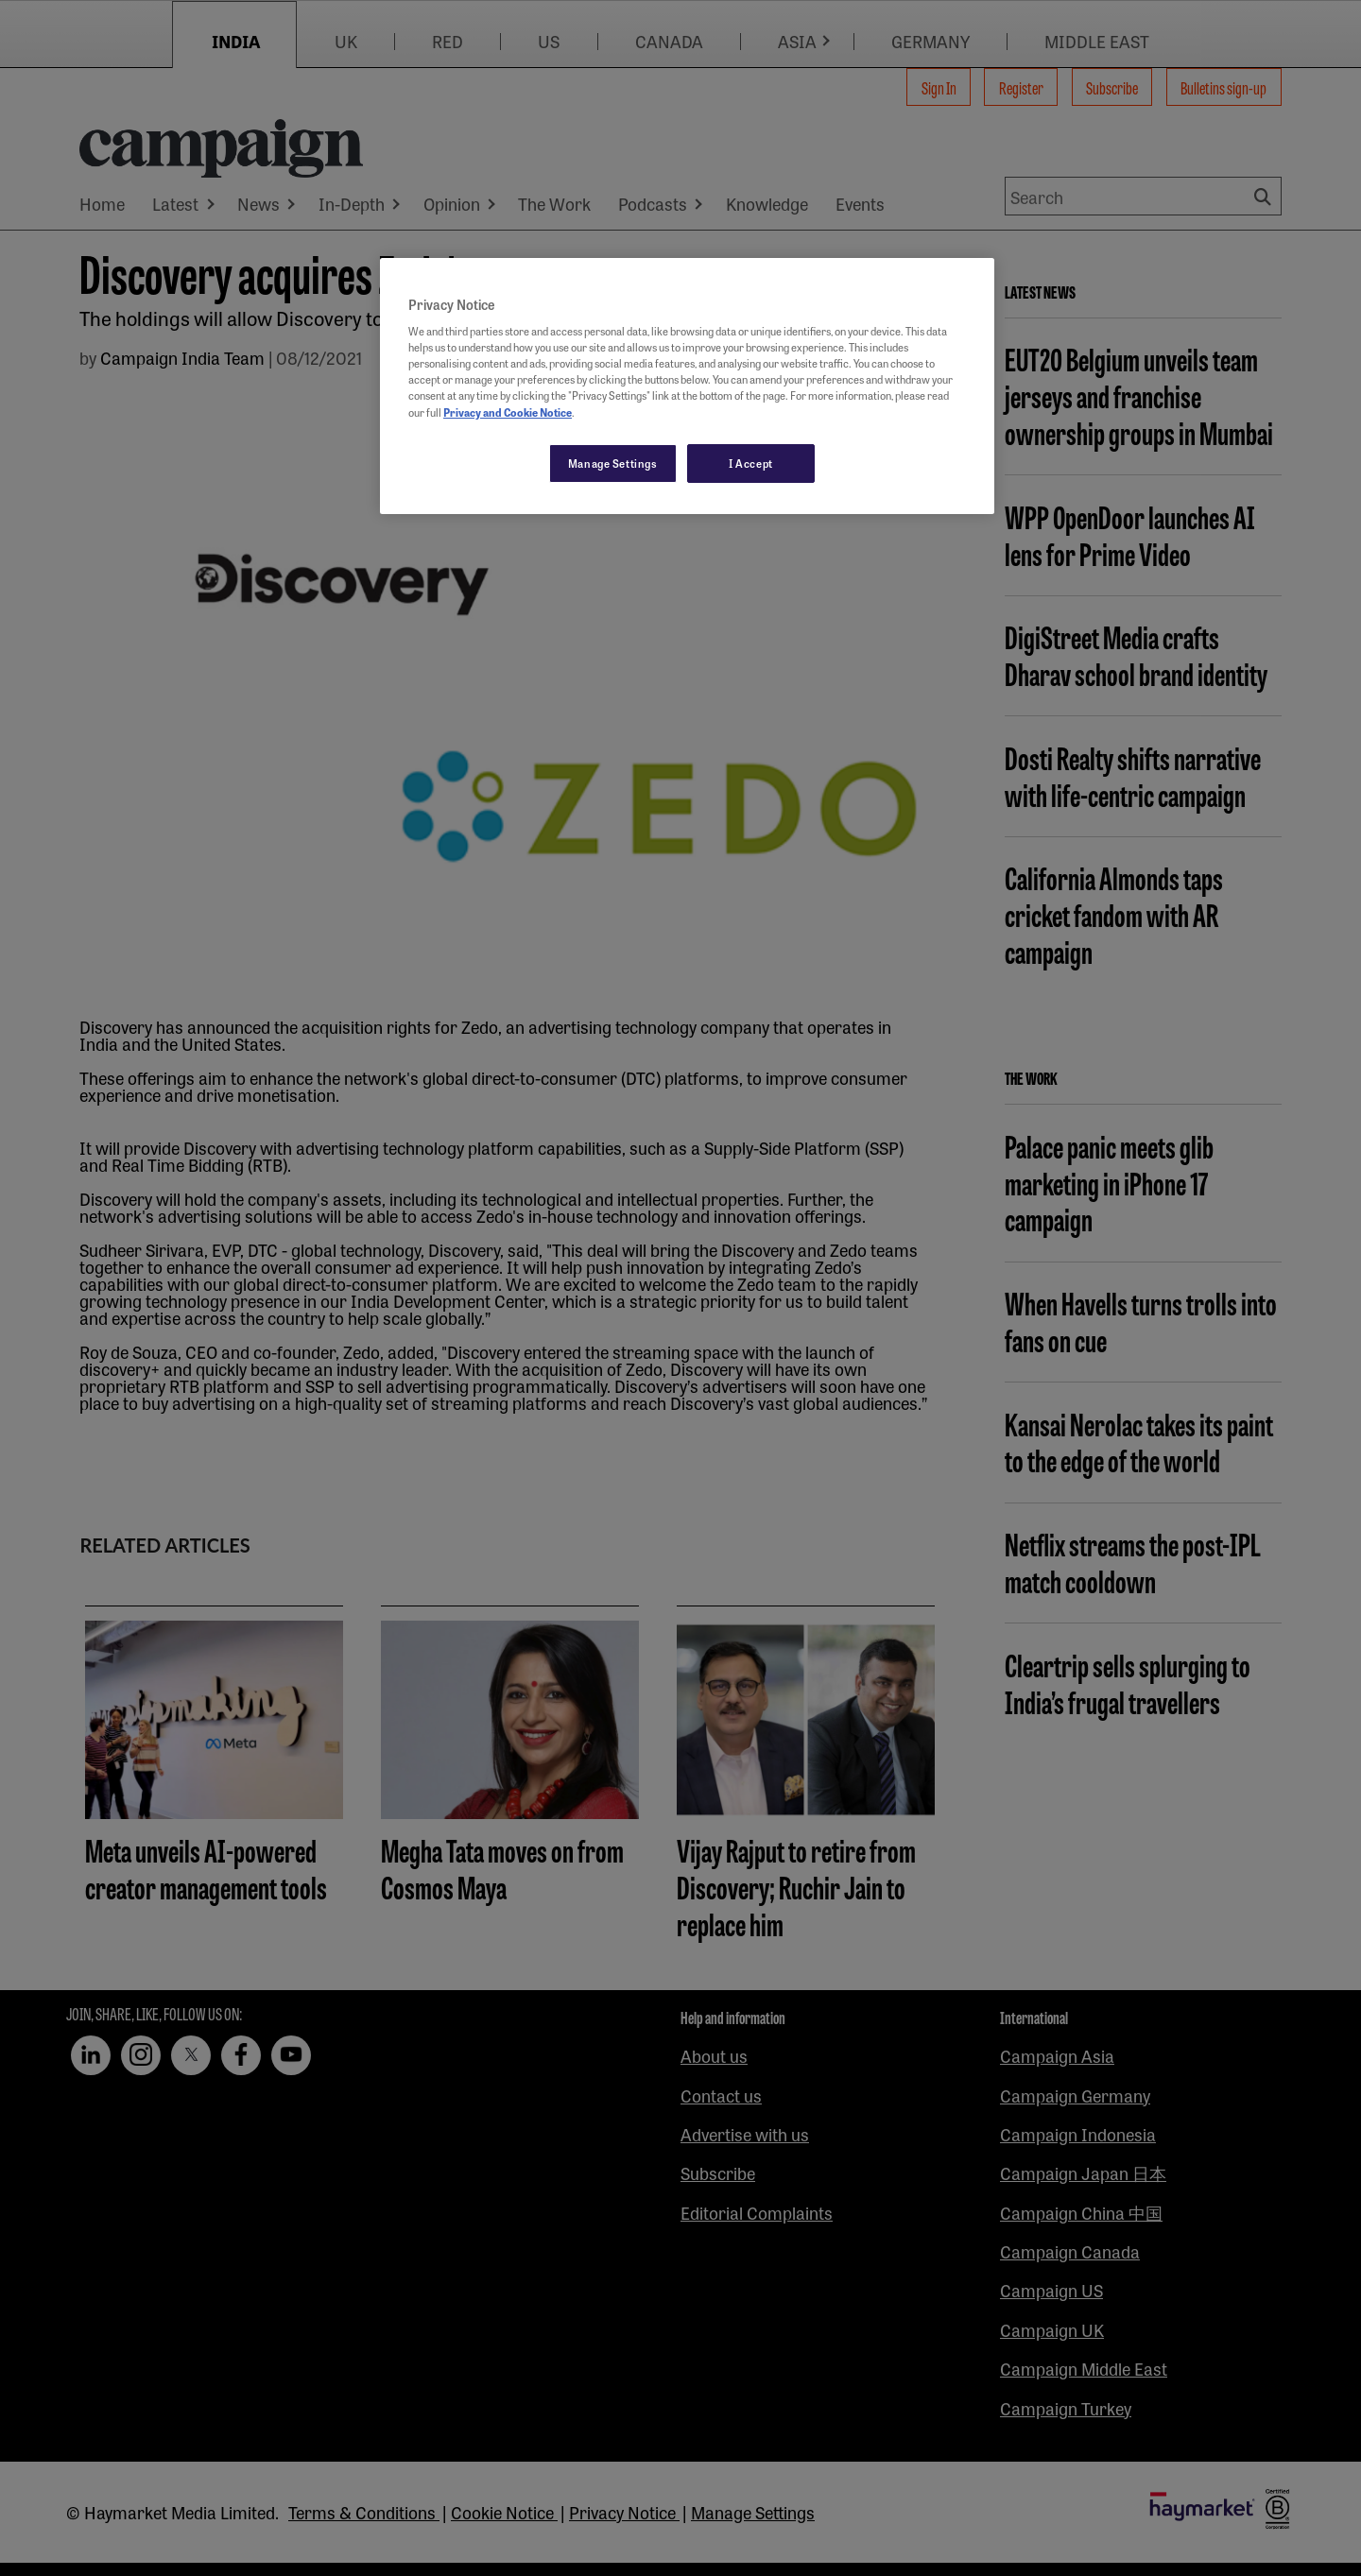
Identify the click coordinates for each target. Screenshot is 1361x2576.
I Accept (751, 463)
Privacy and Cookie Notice (507, 412)
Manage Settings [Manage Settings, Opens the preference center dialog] (613, 463)
